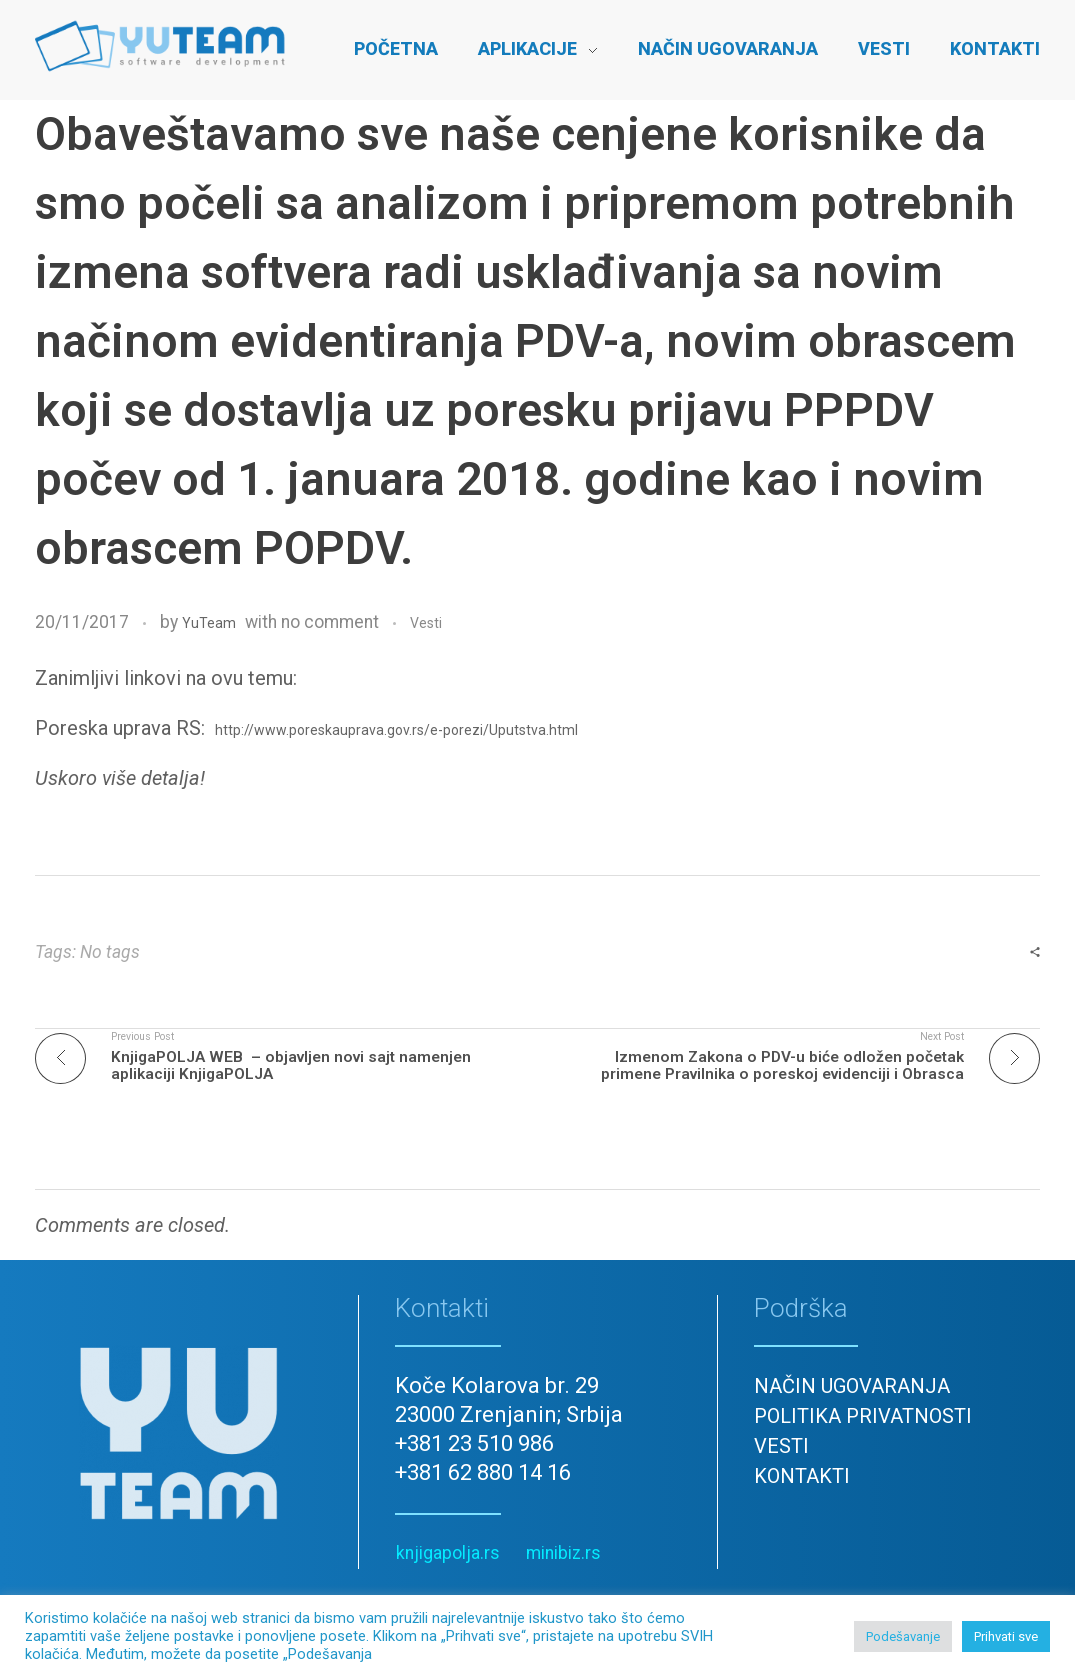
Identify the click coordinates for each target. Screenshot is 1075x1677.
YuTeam (209, 623)
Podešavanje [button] (903, 1636)
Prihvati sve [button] (1006, 1636)
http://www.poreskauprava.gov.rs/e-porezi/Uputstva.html (396, 730)
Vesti (426, 623)
